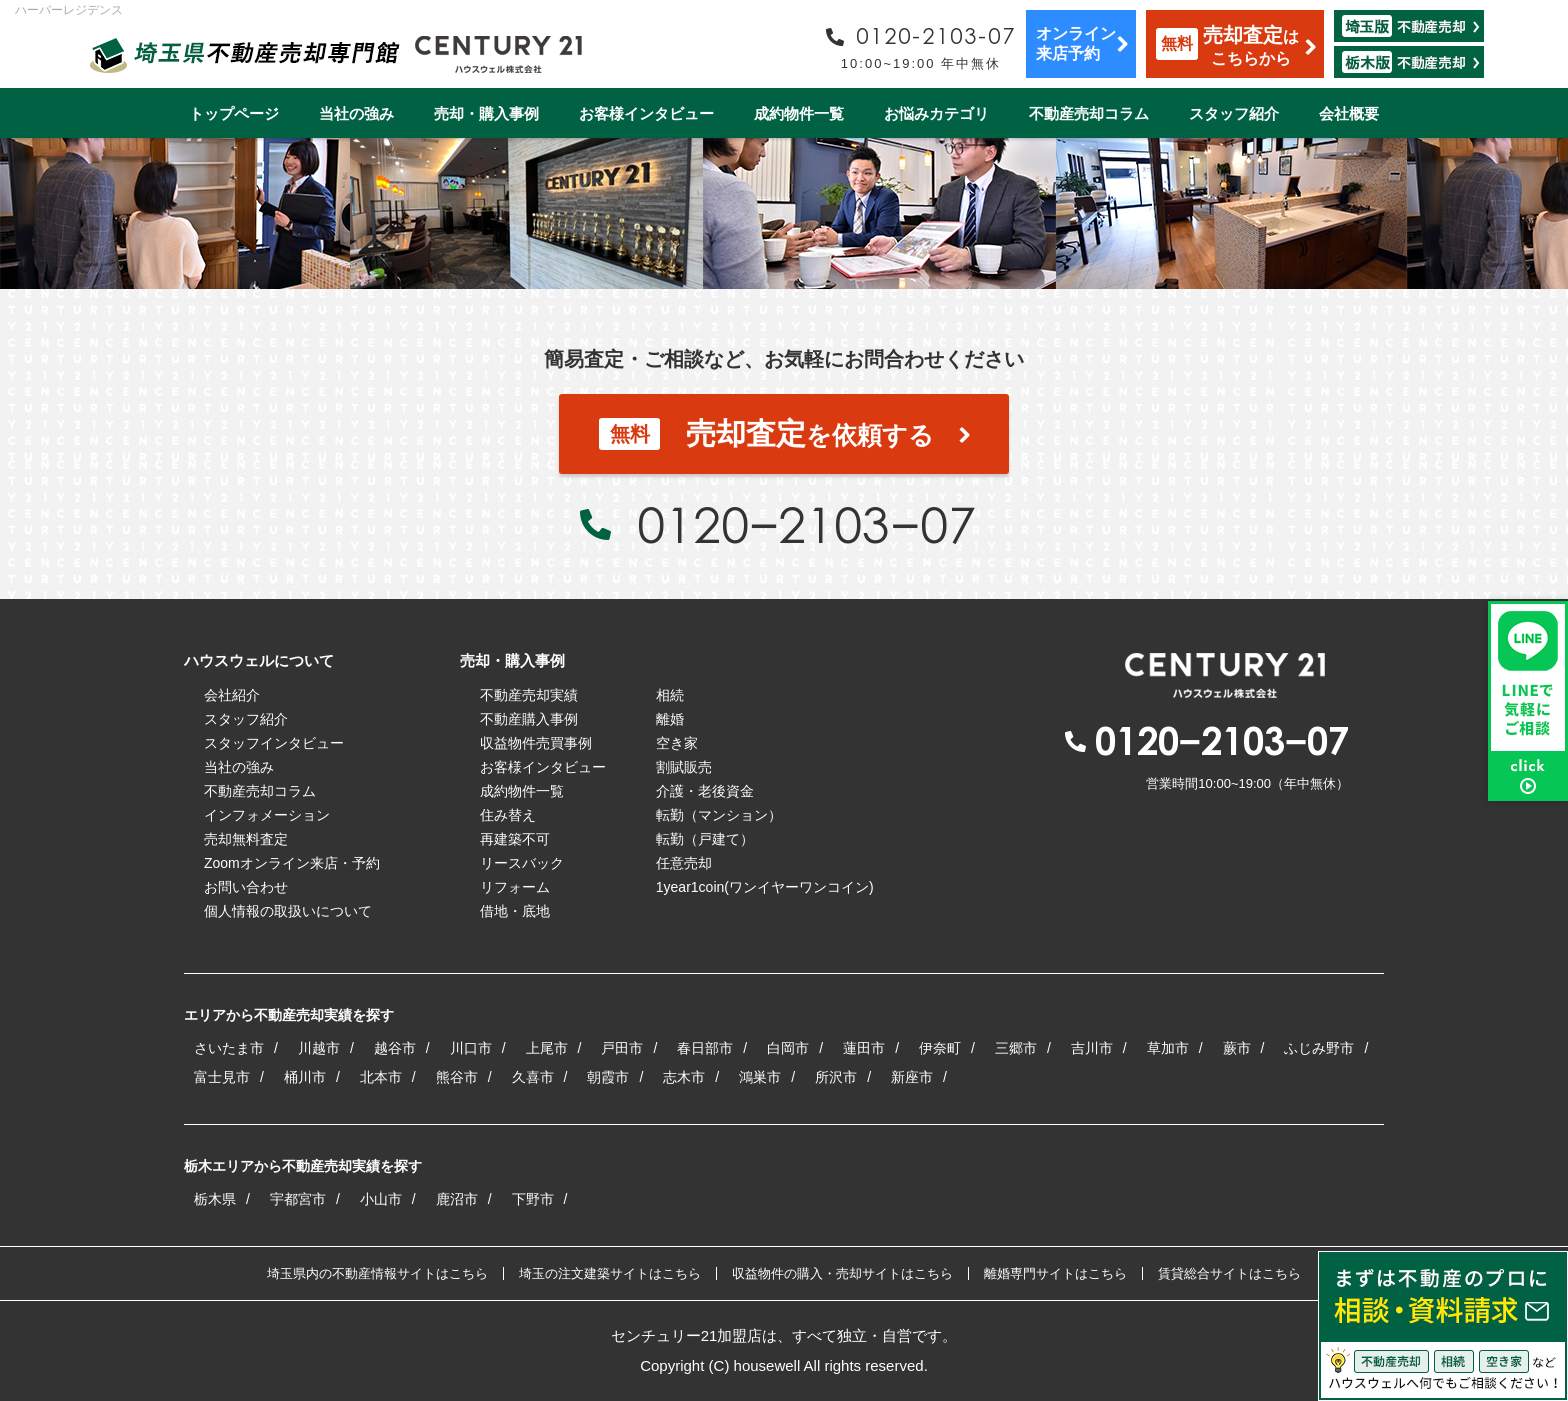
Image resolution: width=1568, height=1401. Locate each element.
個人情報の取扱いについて (288, 911)
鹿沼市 (457, 1199)
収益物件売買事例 (536, 743)
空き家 (677, 743)
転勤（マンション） (719, 815)
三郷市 (1016, 1048)
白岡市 (788, 1048)
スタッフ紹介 (1234, 113)
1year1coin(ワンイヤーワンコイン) (765, 887)
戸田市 (622, 1048)
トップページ (234, 113)
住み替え (508, 815)
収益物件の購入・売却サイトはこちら (842, 1273)
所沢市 (836, 1077)
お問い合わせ (246, 887)
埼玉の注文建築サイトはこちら (610, 1273)
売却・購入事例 (486, 113)
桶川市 (305, 1077)
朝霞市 (608, 1077)
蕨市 (1237, 1048)
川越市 (319, 1048)
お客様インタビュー (646, 113)
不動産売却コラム (1089, 113)
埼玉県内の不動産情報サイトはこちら (377, 1273)
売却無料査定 (246, 839)
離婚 (670, 719)
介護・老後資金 (705, 791)
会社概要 (1349, 113)
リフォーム (515, 887)
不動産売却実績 (529, 695)
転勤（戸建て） (705, 839)
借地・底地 (515, 911)
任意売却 (684, 863)
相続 (670, 695)
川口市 (471, 1048)
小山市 (381, 1199)
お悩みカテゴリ (936, 113)
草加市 (1168, 1048)
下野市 (533, 1199)
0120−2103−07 (806, 524)
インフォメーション (267, 815)
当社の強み (356, 113)
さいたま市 (229, 1048)
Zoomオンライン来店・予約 (292, 863)
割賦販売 (684, 767)
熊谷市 (457, 1077)
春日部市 (705, 1048)
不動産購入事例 (529, 719)
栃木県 (215, 1199)
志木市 (684, 1077)
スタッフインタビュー (274, 743)
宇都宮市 (298, 1199)
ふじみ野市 (1319, 1048)
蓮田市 (864, 1048)
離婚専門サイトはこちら (1055, 1273)
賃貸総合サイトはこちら (1229, 1273)
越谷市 (395, 1048)
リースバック (522, 863)
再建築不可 (515, 839)
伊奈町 (940, 1048)
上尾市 (547, 1048)
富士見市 (222, 1077)
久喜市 (533, 1077)
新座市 (912, 1077)
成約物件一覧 (799, 113)
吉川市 (1092, 1048)
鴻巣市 (760, 1077)
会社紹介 (232, 695)
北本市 (381, 1077)
